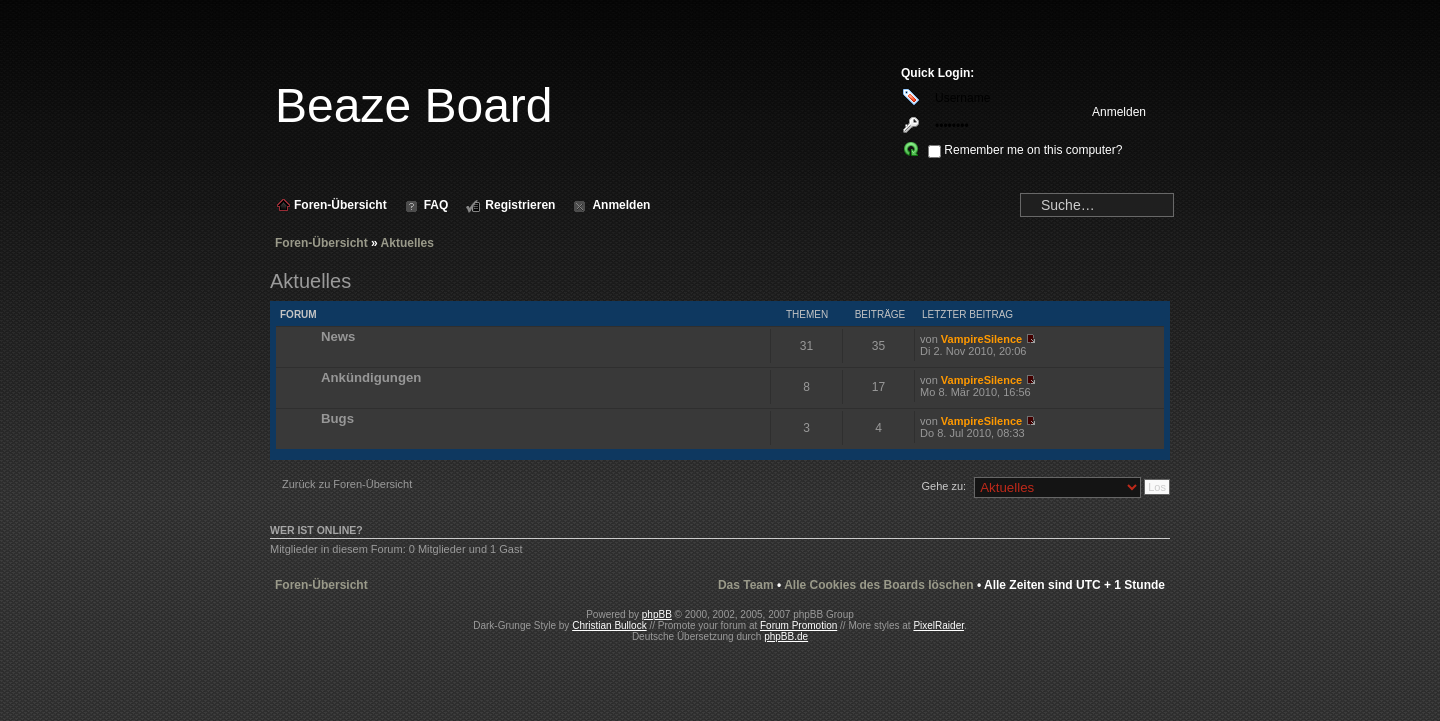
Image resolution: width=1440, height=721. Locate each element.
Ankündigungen (371, 377)
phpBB (657, 614)
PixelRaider (938, 625)
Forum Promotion (798, 625)
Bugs (337, 418)
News (338, 336)
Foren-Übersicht (321, 243)
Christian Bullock (609, 625)
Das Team (746, 585)
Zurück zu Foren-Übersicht (347, 484)
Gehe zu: (943, 486)
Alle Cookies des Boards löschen (878, 585)
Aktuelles (407, 243)
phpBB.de (786, 636)
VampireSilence (981, 339)
